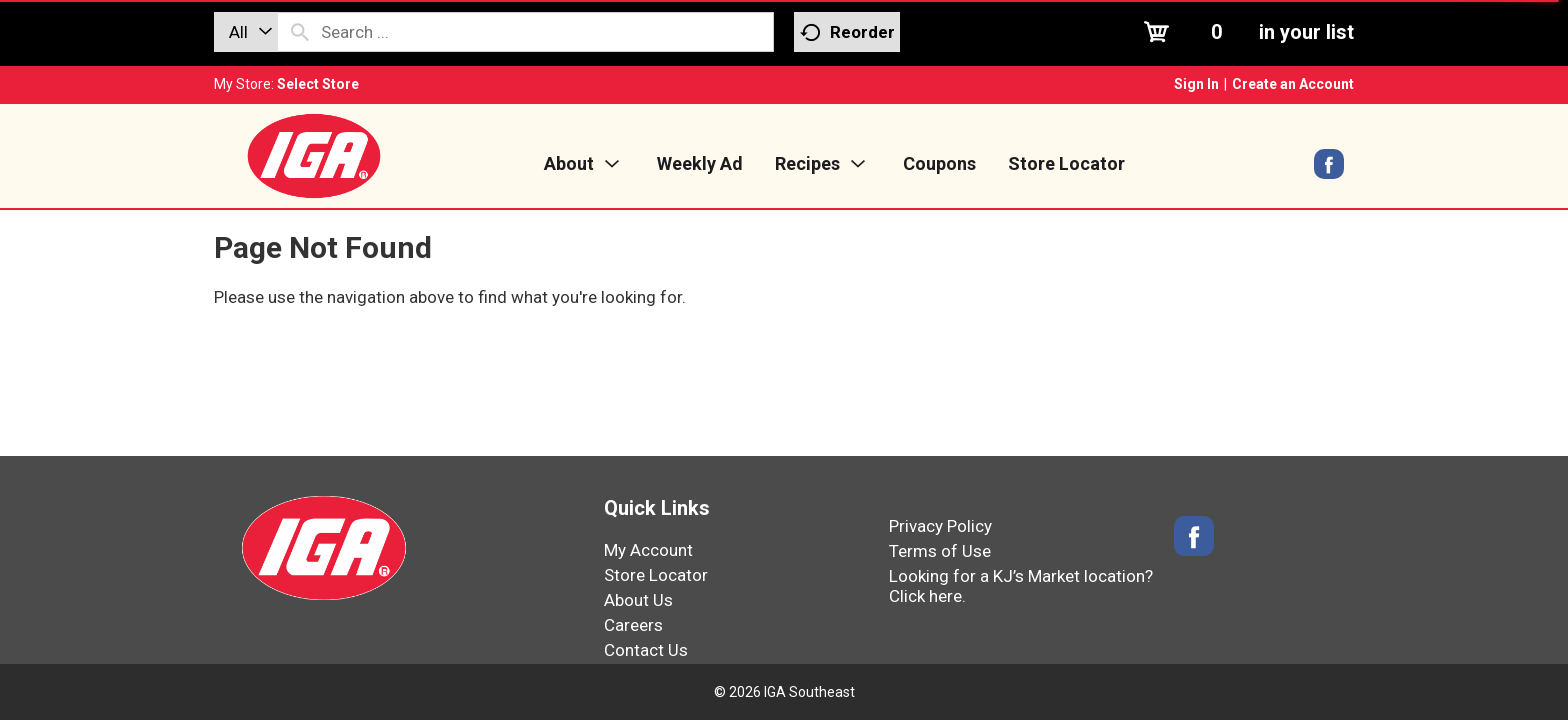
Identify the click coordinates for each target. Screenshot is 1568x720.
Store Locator (656, 575)
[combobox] (246, 32)
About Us (638, 600)
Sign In (1196, 84)
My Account (648, 550)
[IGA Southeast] (314, 155)
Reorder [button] (847, 33)
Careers (633, 625)
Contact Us (646, 650)
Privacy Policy (940, 526)
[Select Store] (319, 84)
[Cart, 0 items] (1246, 31)
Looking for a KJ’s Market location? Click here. (1021, 586)
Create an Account (1293, 84)
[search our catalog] (300, 32)
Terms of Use (940, 551)
